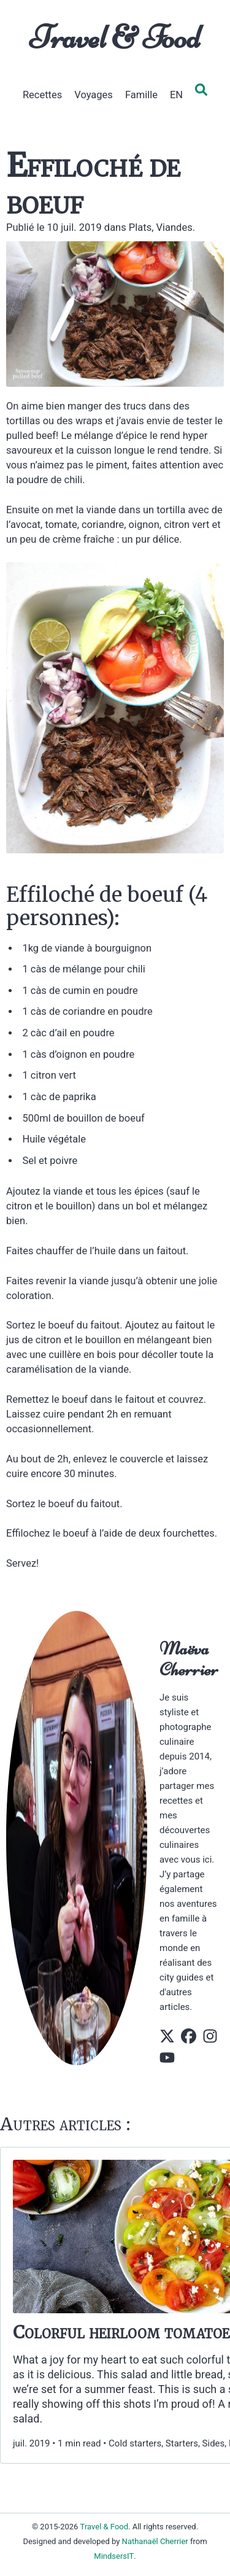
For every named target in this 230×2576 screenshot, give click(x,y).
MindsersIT (114, 2556)
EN (176, 95)
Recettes (42, 95)
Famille (141, 95)
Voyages (93, 95)
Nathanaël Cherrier (155, 2541)
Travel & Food (115, 37)
